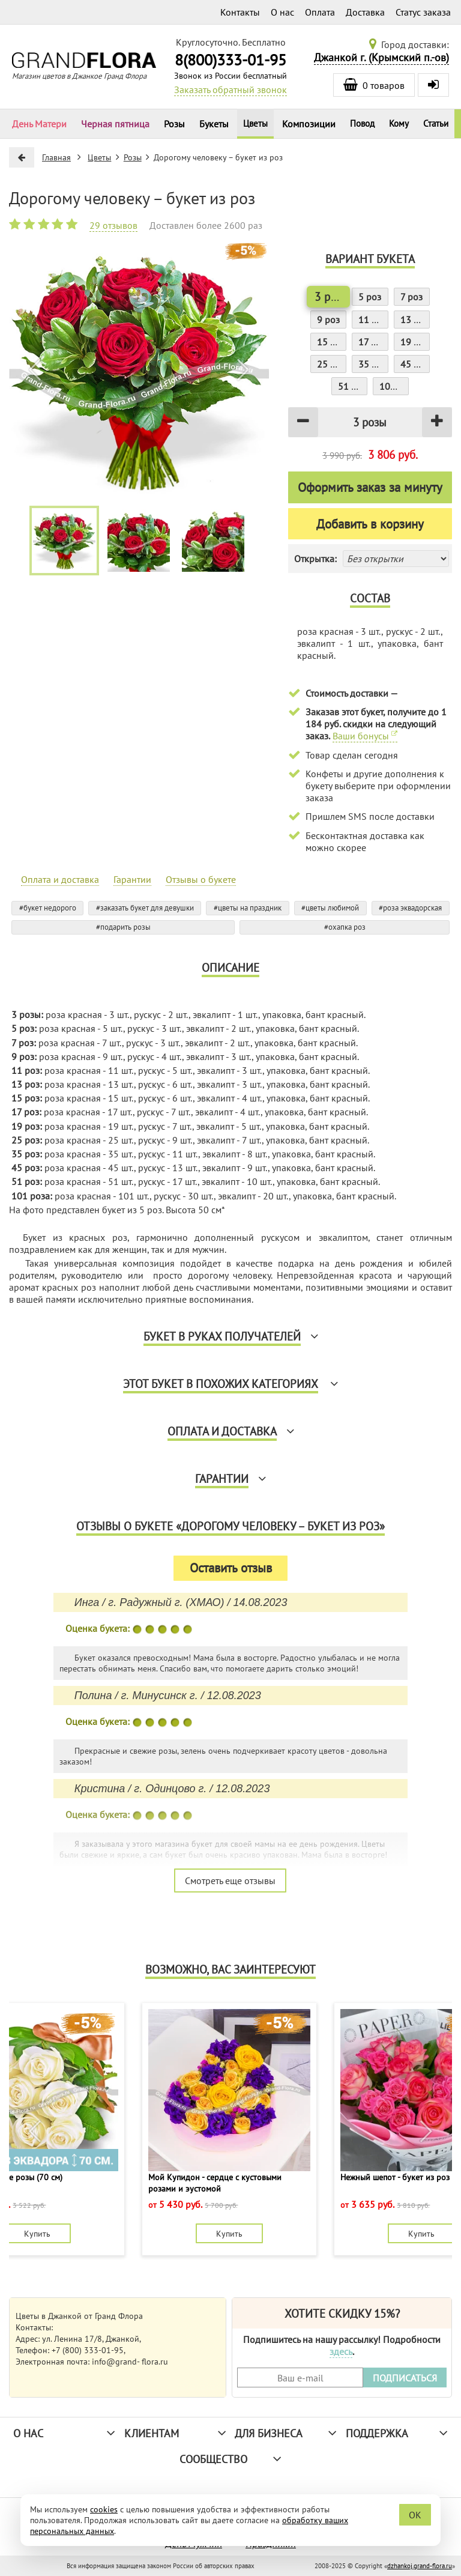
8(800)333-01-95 (230, 60)
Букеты (214, 124)
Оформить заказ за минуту (370, 487)
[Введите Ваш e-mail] (300, 2377)
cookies (104, 2509)
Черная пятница (115, 124)
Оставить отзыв (231, 1568)
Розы (174, 124)
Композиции (309, 124)
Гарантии (132, 879)
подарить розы (125, 927)
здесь (341, 2351)
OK (415, 2515)
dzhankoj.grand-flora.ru (419, 2566)
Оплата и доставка (60, 879)
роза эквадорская (412, 908)
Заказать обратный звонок (230, 89)
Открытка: (315, 559)
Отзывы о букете (201, 879)
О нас (282, 12)
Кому (399, 123)
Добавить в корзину (370, 524)
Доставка (365, 12)
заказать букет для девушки (147, 908)
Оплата (320, 12)
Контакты (240, 12)
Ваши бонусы (365, 736)
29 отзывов (113, 225)
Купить (37, 2233)
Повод (362, 123)
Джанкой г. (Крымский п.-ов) (381, 57)
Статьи (435, 123)
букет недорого (49, 908)
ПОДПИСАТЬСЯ (405, 2378)
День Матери (39, 124)
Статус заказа (423, 12)
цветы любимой (332, 908)
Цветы (255, 123)
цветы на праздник (250, 908)
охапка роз (347, 927)
